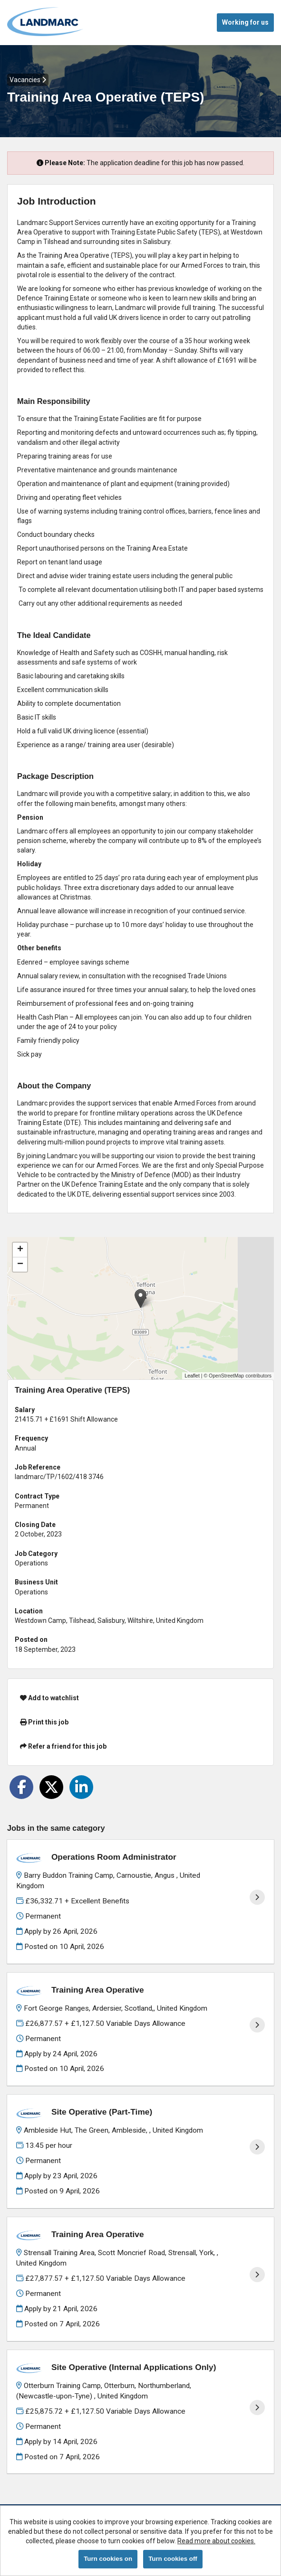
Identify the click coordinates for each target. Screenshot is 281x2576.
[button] (140, 1298)
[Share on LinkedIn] (81, 1787)
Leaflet (192, 1375)
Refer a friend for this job (63, 1746)
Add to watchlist (49, 1698)
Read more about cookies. (216, 2541)
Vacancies (28, 80)
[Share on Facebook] (21, 1787)
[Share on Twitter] (51, 1787)
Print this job (44, 1722)
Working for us (245, 22)
